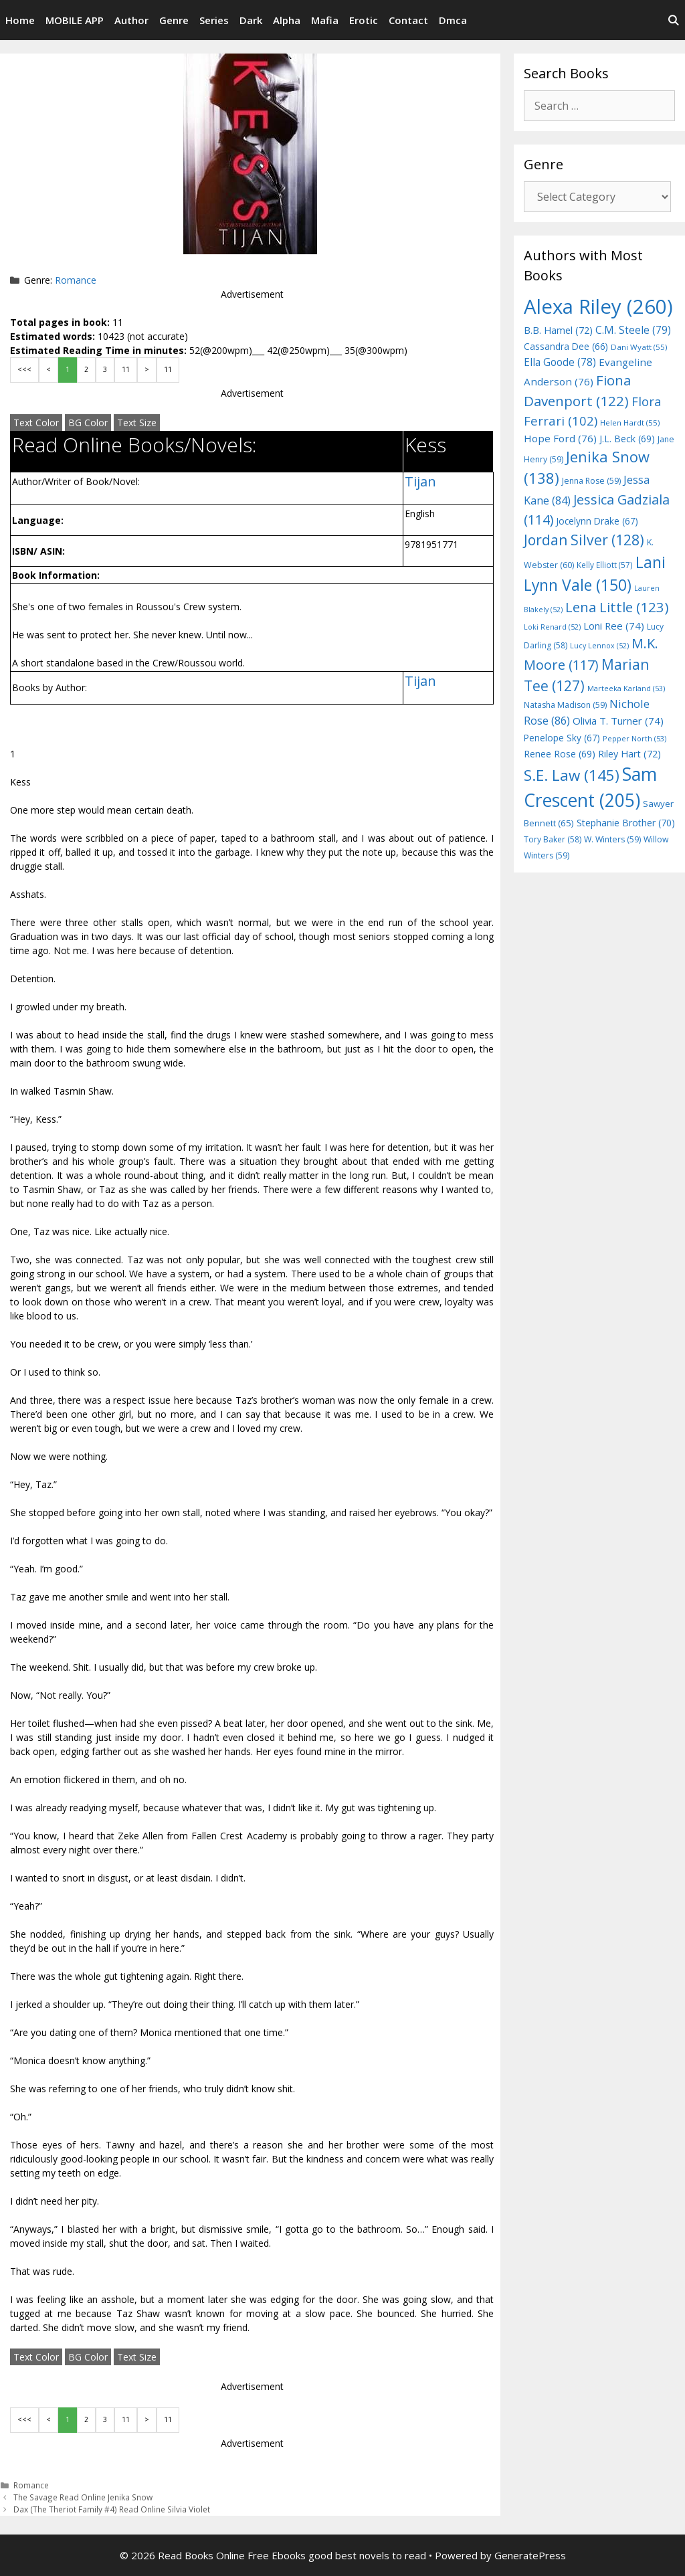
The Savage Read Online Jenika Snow (83, 2497)
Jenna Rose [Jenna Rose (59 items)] (591, 480)
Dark (250, 20)
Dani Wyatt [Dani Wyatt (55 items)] (639, 347)
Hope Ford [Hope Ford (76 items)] (560, 438)
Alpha (286, 20)
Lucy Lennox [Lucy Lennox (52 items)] (599, 645)
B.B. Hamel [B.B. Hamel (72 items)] (558, 330)
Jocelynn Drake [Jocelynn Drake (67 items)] (597, 521)
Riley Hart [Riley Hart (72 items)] (629, 753)
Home (20, 20)
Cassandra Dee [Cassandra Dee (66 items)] (566, 346)
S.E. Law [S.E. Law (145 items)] (571, 775)
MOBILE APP (74, 20)
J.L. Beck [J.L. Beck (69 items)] (627, 438)
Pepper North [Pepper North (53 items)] (634, 738)
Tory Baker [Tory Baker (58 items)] (552, 839)
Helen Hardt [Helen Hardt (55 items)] (630, 423)
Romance (75, 280)
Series (214, 20)
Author (131, 20)
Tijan (420, 481)
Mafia (324, 20)
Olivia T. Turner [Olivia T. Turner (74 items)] (618, 720)
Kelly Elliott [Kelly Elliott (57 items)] (605, 564)
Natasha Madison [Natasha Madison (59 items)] (565, 705)
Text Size (137, 422)
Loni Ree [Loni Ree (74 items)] (613, 625)
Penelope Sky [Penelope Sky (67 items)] (562, 737)
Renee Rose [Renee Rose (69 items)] (559, 753)
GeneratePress (530, 2555)
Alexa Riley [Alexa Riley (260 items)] (598, 306)
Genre (174, 20)
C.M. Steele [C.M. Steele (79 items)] (633, 330)
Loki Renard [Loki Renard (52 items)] (552, 627)
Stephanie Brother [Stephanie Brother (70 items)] (626, 822)
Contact (408, 20)
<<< (24, 369)
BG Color (88, 422)
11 (126, 369)
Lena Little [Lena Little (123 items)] (617, 606)
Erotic (363, 20)
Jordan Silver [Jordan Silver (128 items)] (584, 539)
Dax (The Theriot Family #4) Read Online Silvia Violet (111, 2509)
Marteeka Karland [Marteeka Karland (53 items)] (626, 688)
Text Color (36, 422)
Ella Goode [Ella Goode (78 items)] (560, 362)
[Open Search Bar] (673, 20)
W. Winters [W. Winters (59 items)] (612, 839)
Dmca (453, 20)
